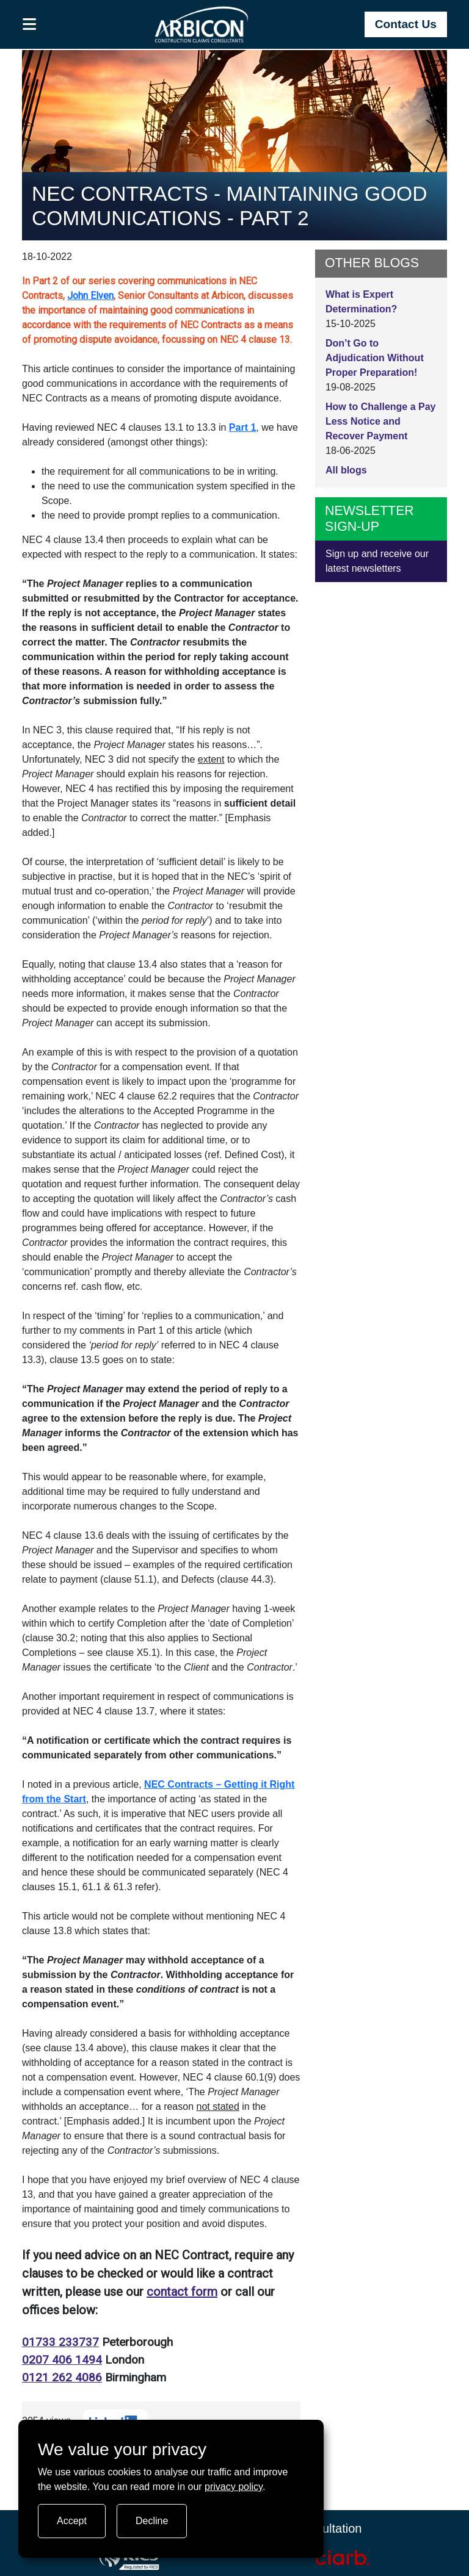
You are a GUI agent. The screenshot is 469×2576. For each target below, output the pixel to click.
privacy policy (234, 2486)
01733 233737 (60, 2342)
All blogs (346, 470)
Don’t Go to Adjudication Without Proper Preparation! (374, 358)
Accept (72, 2521)
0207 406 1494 (62, 2360)
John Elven (90, 295)
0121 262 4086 (62, 2377)
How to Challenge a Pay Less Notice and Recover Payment (380, 421)
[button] (29, 24)
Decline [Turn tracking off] (152, 2521)
